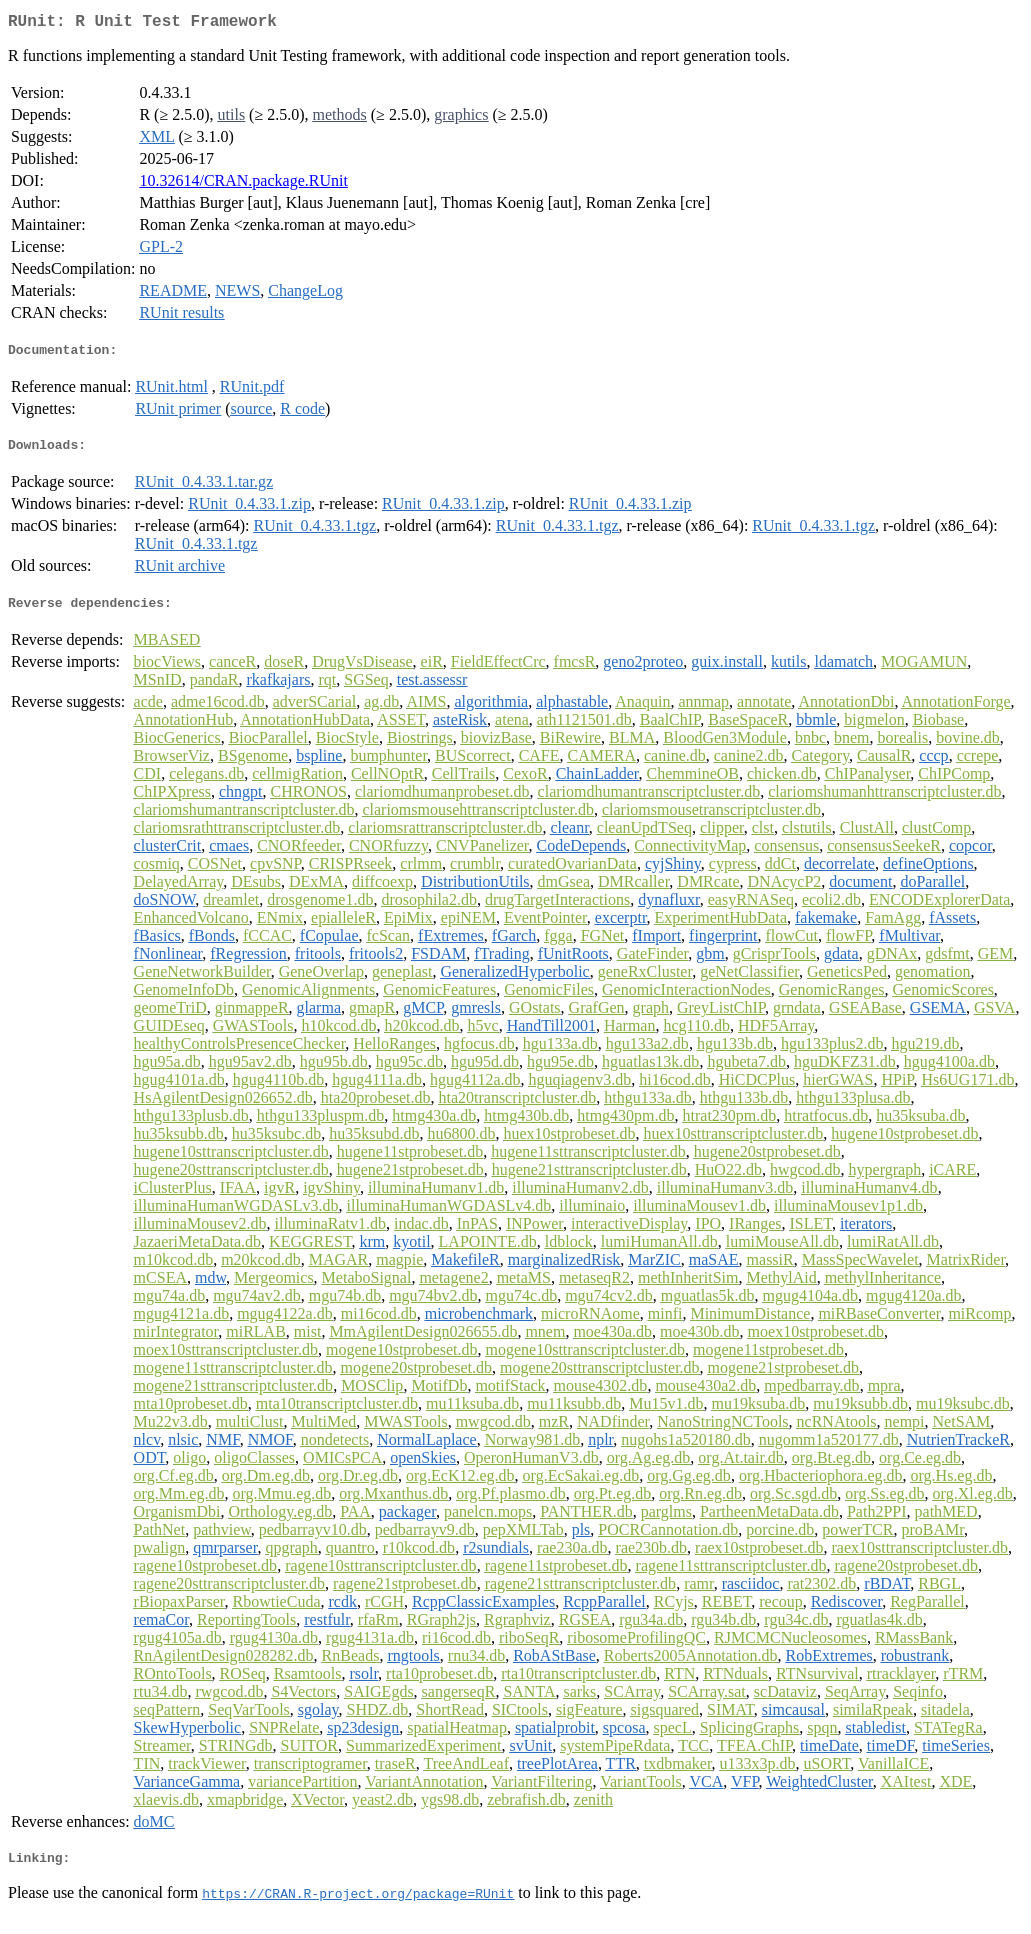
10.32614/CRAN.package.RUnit (243, 184)
